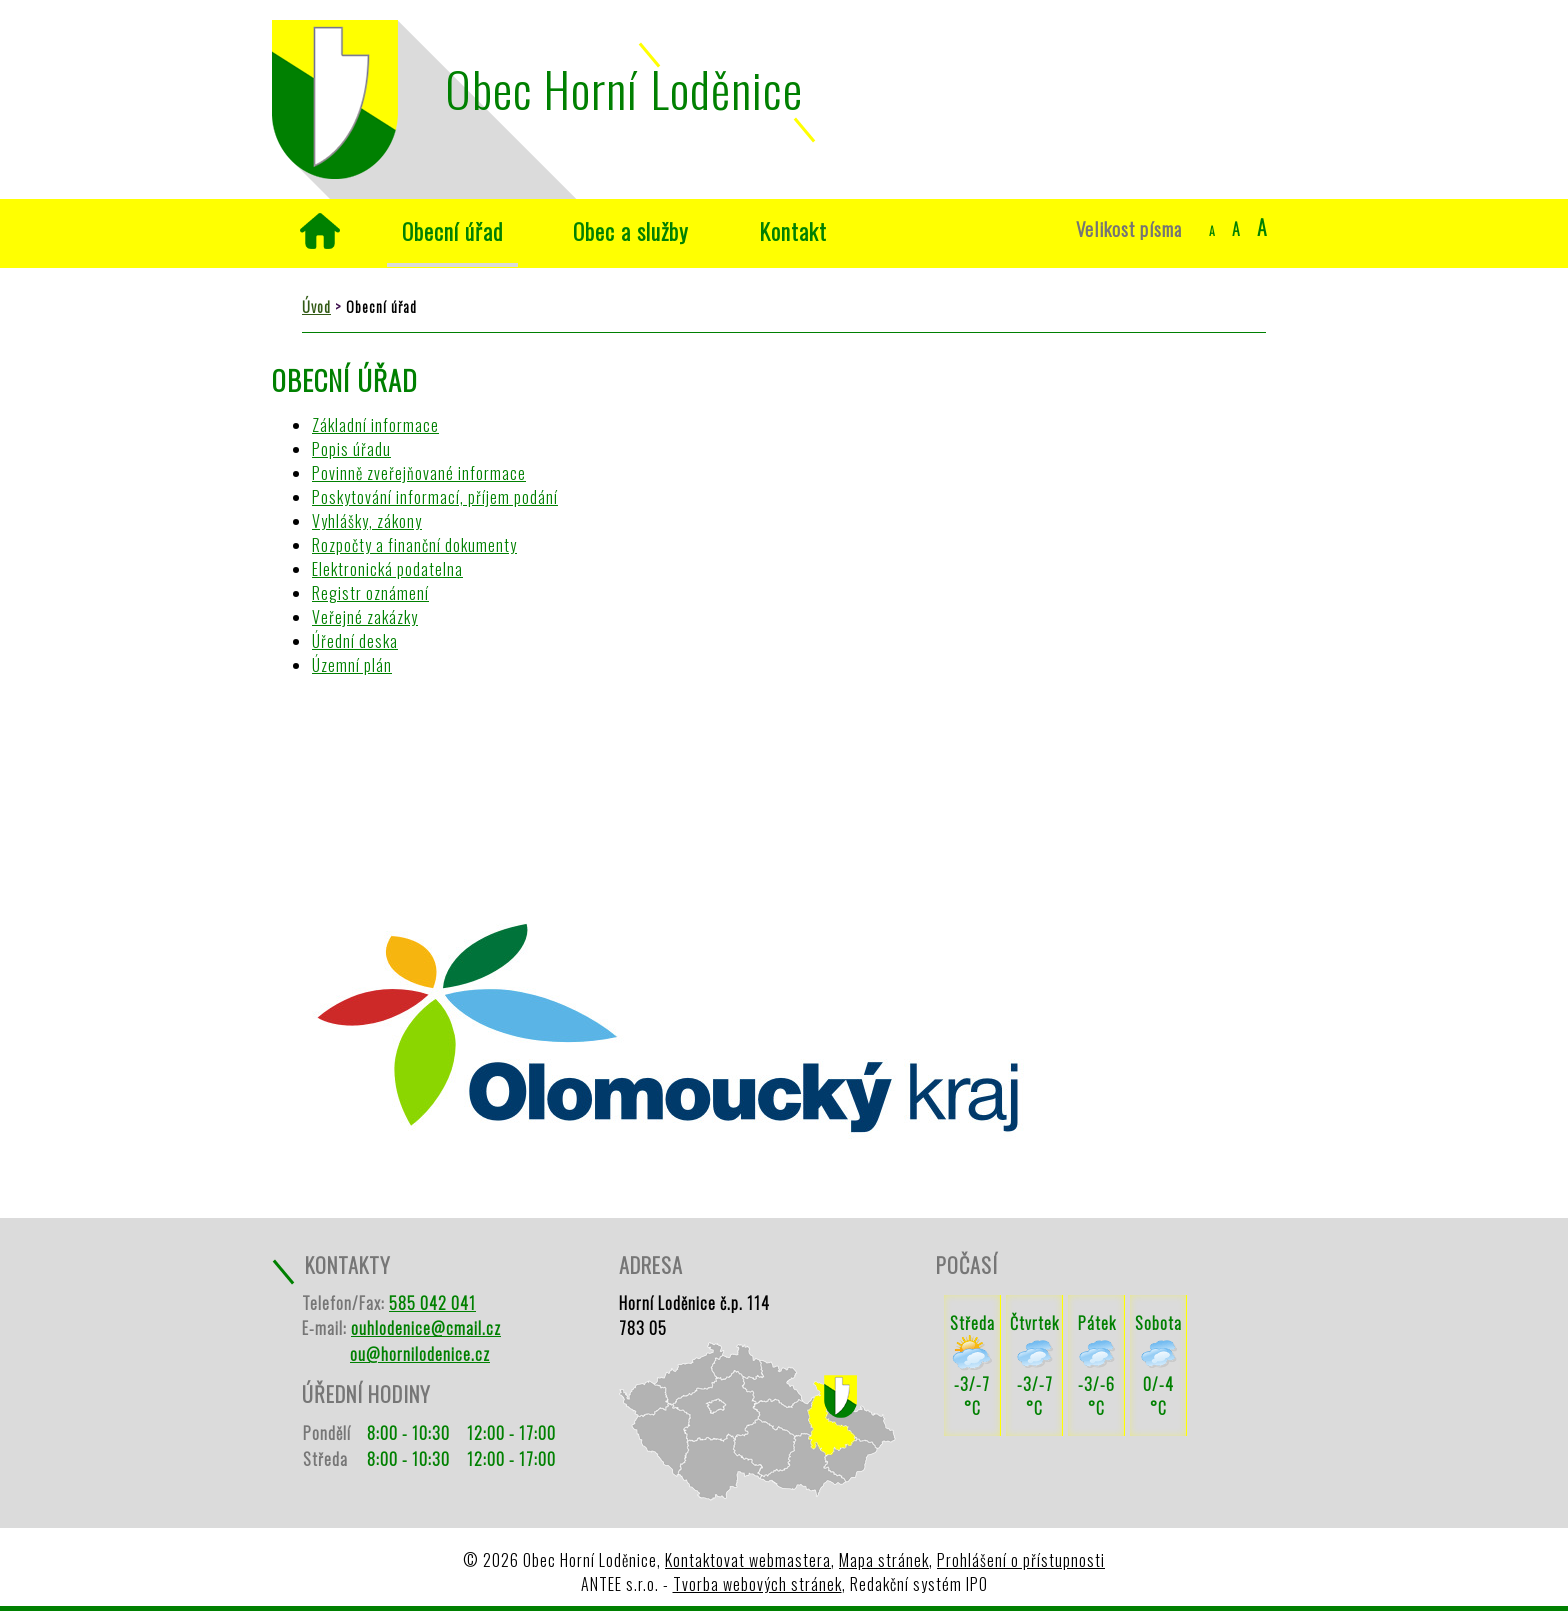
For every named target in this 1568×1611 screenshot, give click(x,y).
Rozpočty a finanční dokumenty (414, 545)
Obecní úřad (452, 230)
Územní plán (352, 665)
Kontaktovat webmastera (748, 1560)
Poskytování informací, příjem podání (435, 497)
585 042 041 (432, 1303)
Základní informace (375, 425)
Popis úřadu (351, 449)
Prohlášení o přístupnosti (1021, 1560)
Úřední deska (355, 641)
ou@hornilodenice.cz (420, 1354)
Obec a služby (631, 230)
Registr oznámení (370, 593)
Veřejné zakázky (365, 617)
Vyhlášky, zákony (367, 521)
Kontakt (793, 230)
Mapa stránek (884, 1560)
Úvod (319, 231)
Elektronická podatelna (387, 569)
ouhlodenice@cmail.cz (426, 1328)
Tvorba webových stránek (757, 1584)
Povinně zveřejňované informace (419, 473)
